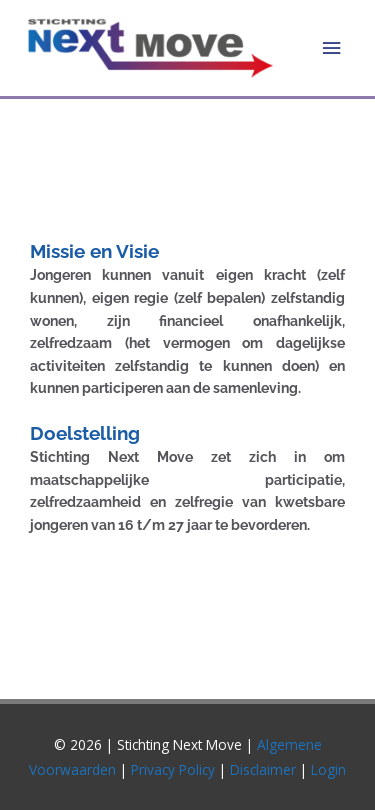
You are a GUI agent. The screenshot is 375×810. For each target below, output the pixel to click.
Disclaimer (265, 769)
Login (328, 769)
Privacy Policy (173, 769)
